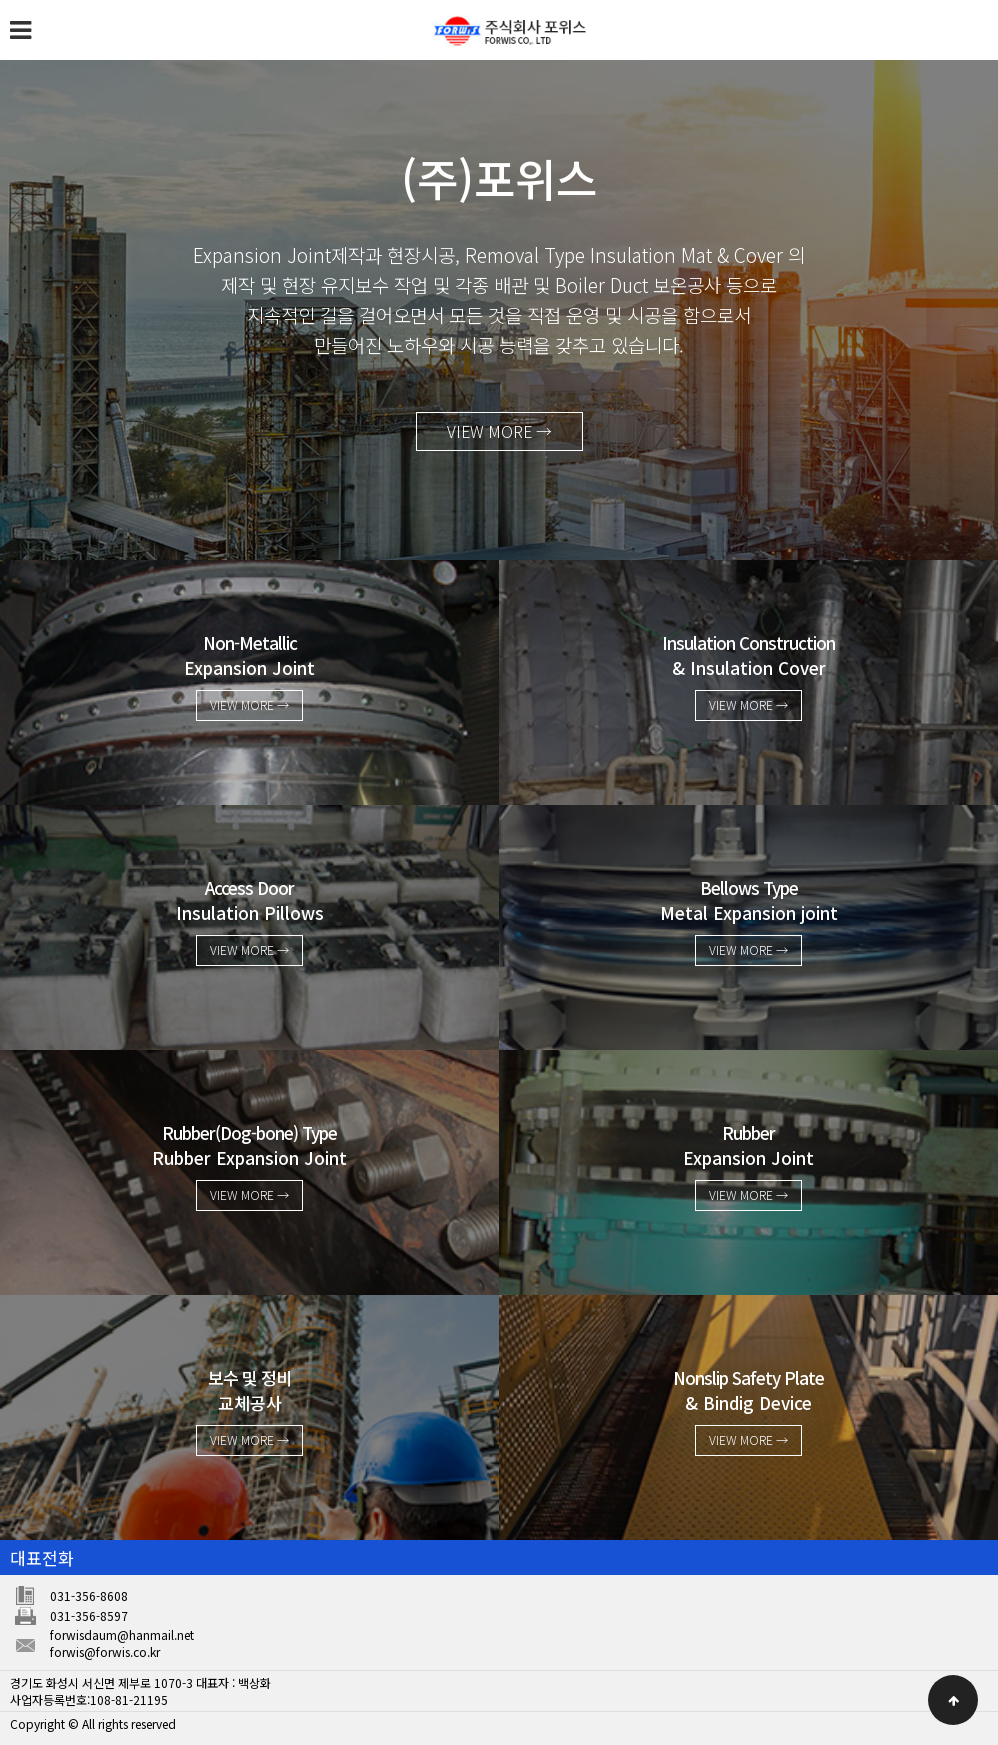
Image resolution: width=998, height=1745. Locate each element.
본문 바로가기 (0, 0)
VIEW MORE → (499, 434)
